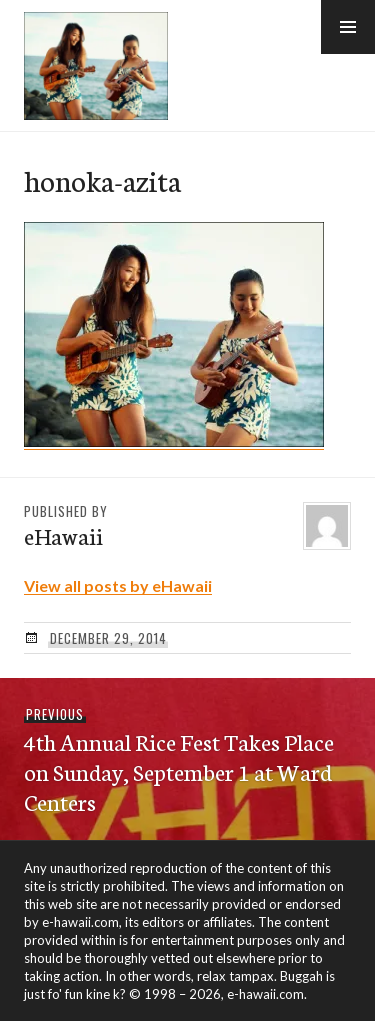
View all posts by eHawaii (118, 585)
